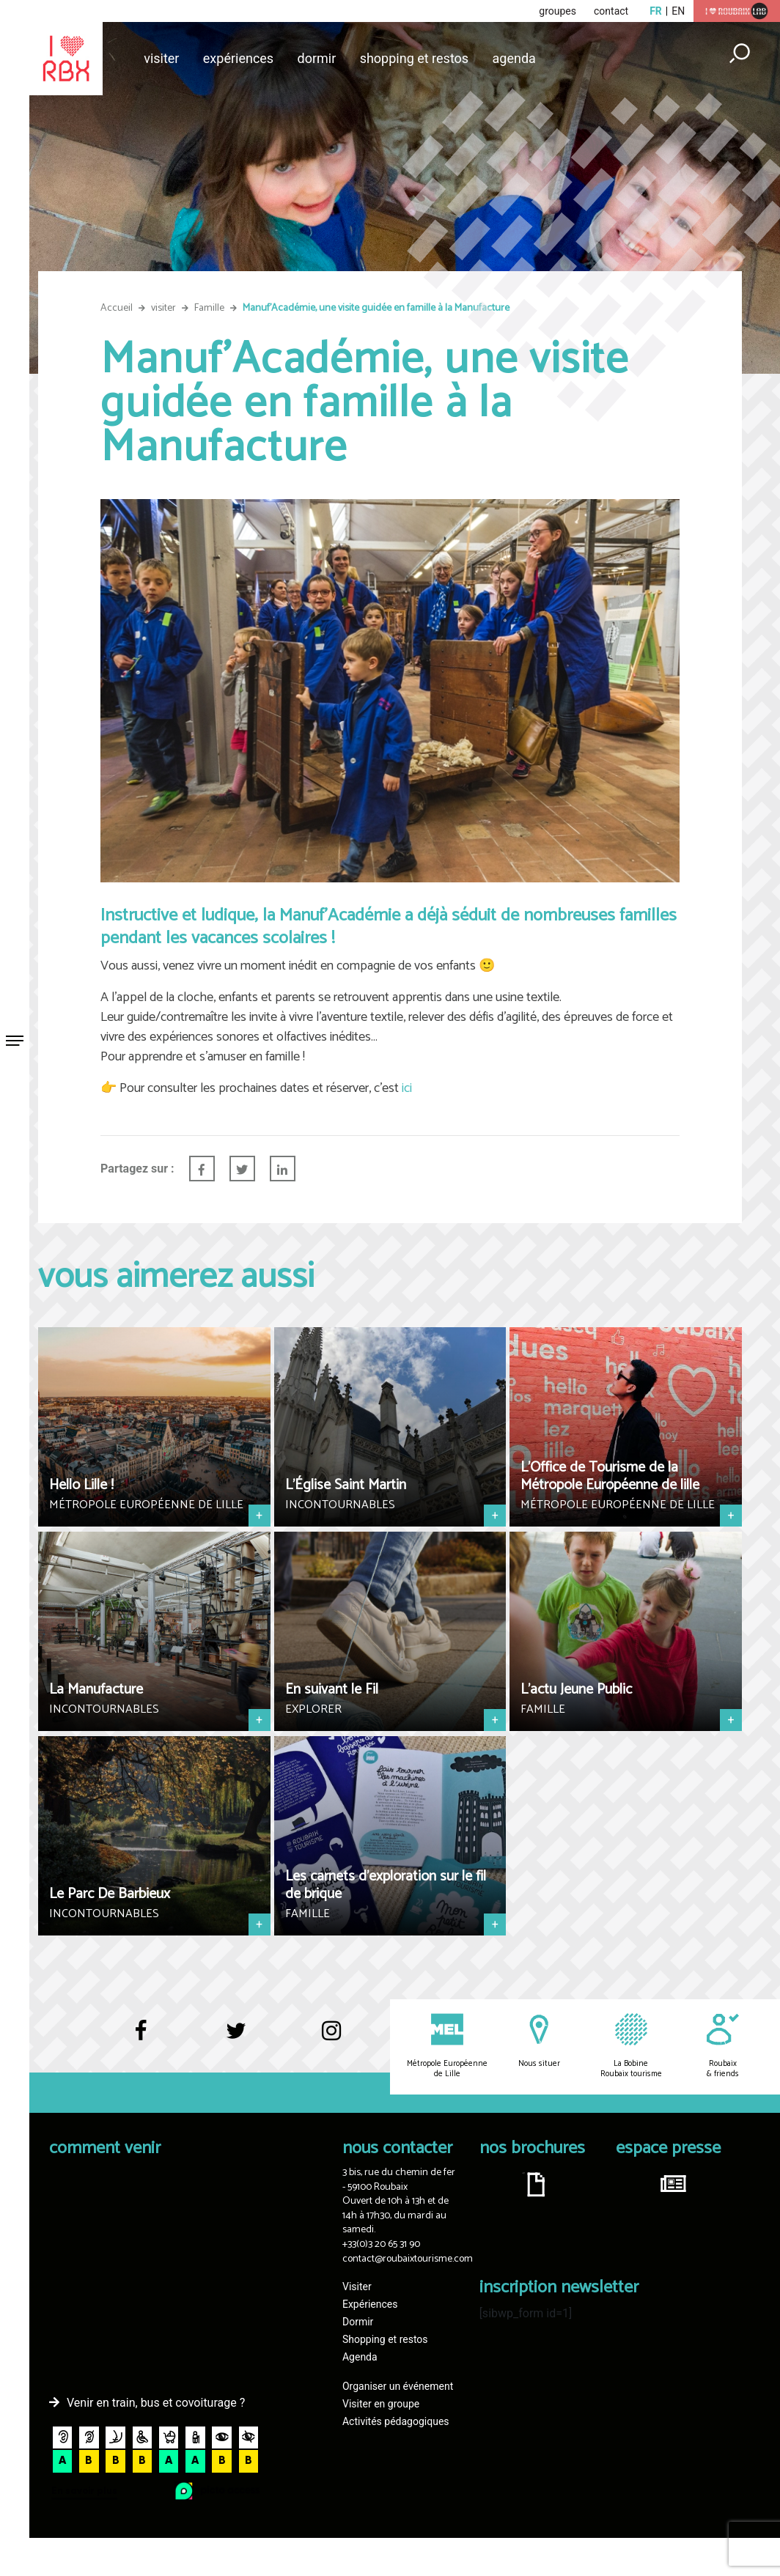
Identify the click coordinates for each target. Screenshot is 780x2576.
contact (611, 11)
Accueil (116, 308)
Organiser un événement (397, 2386)
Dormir (317, 58)
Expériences (238, 58)
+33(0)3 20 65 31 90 (381, 2244)
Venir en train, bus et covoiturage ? (156, 2403)
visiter (163, 308)
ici (405, 1088)
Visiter (161, 58)
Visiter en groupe (380, 2404)
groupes (557, 11)
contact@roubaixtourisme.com (407, 2259)
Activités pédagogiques (395, 2421)
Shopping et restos (414, 58)
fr (656, 11)
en (678, 11)
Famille (209, 308)
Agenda (514, 58)
